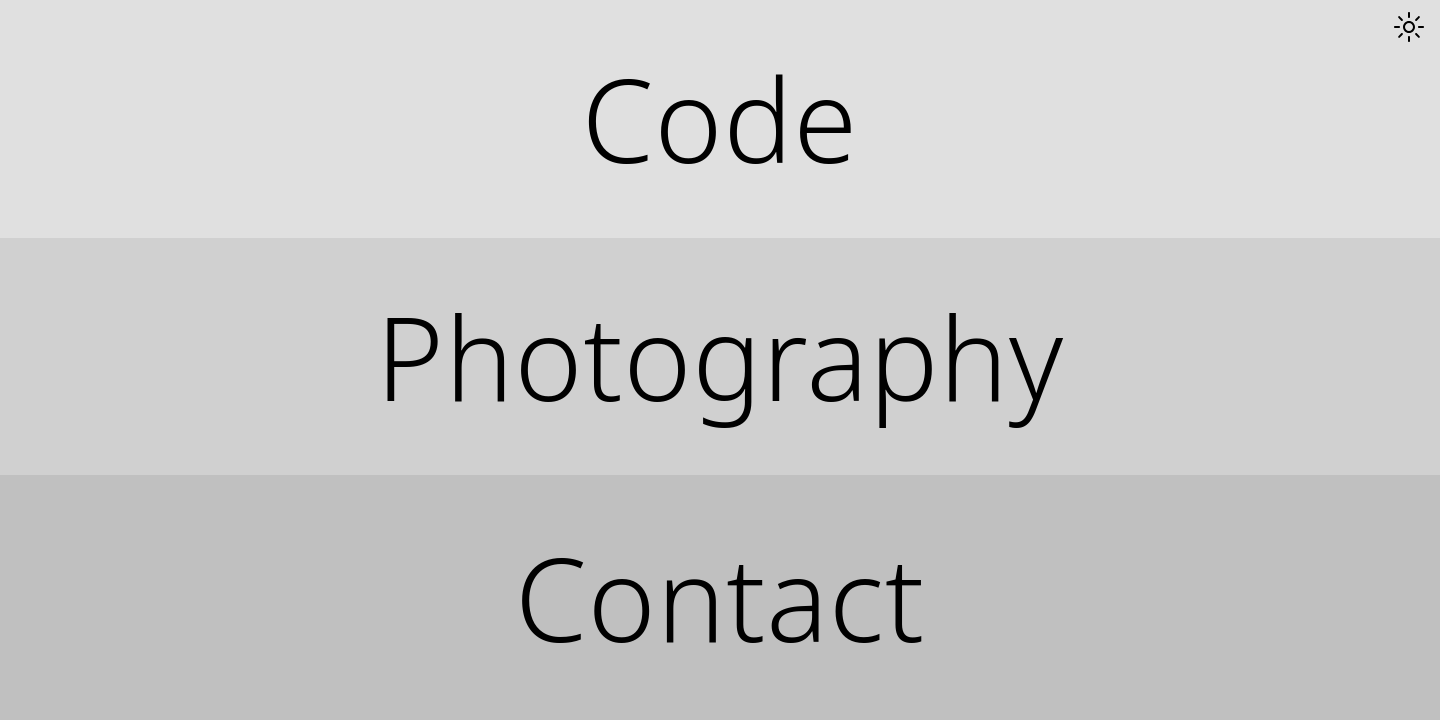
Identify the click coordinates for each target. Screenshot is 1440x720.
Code (720, 118)
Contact (720, 597)
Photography (720, 356)
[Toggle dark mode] (1409, 27)
